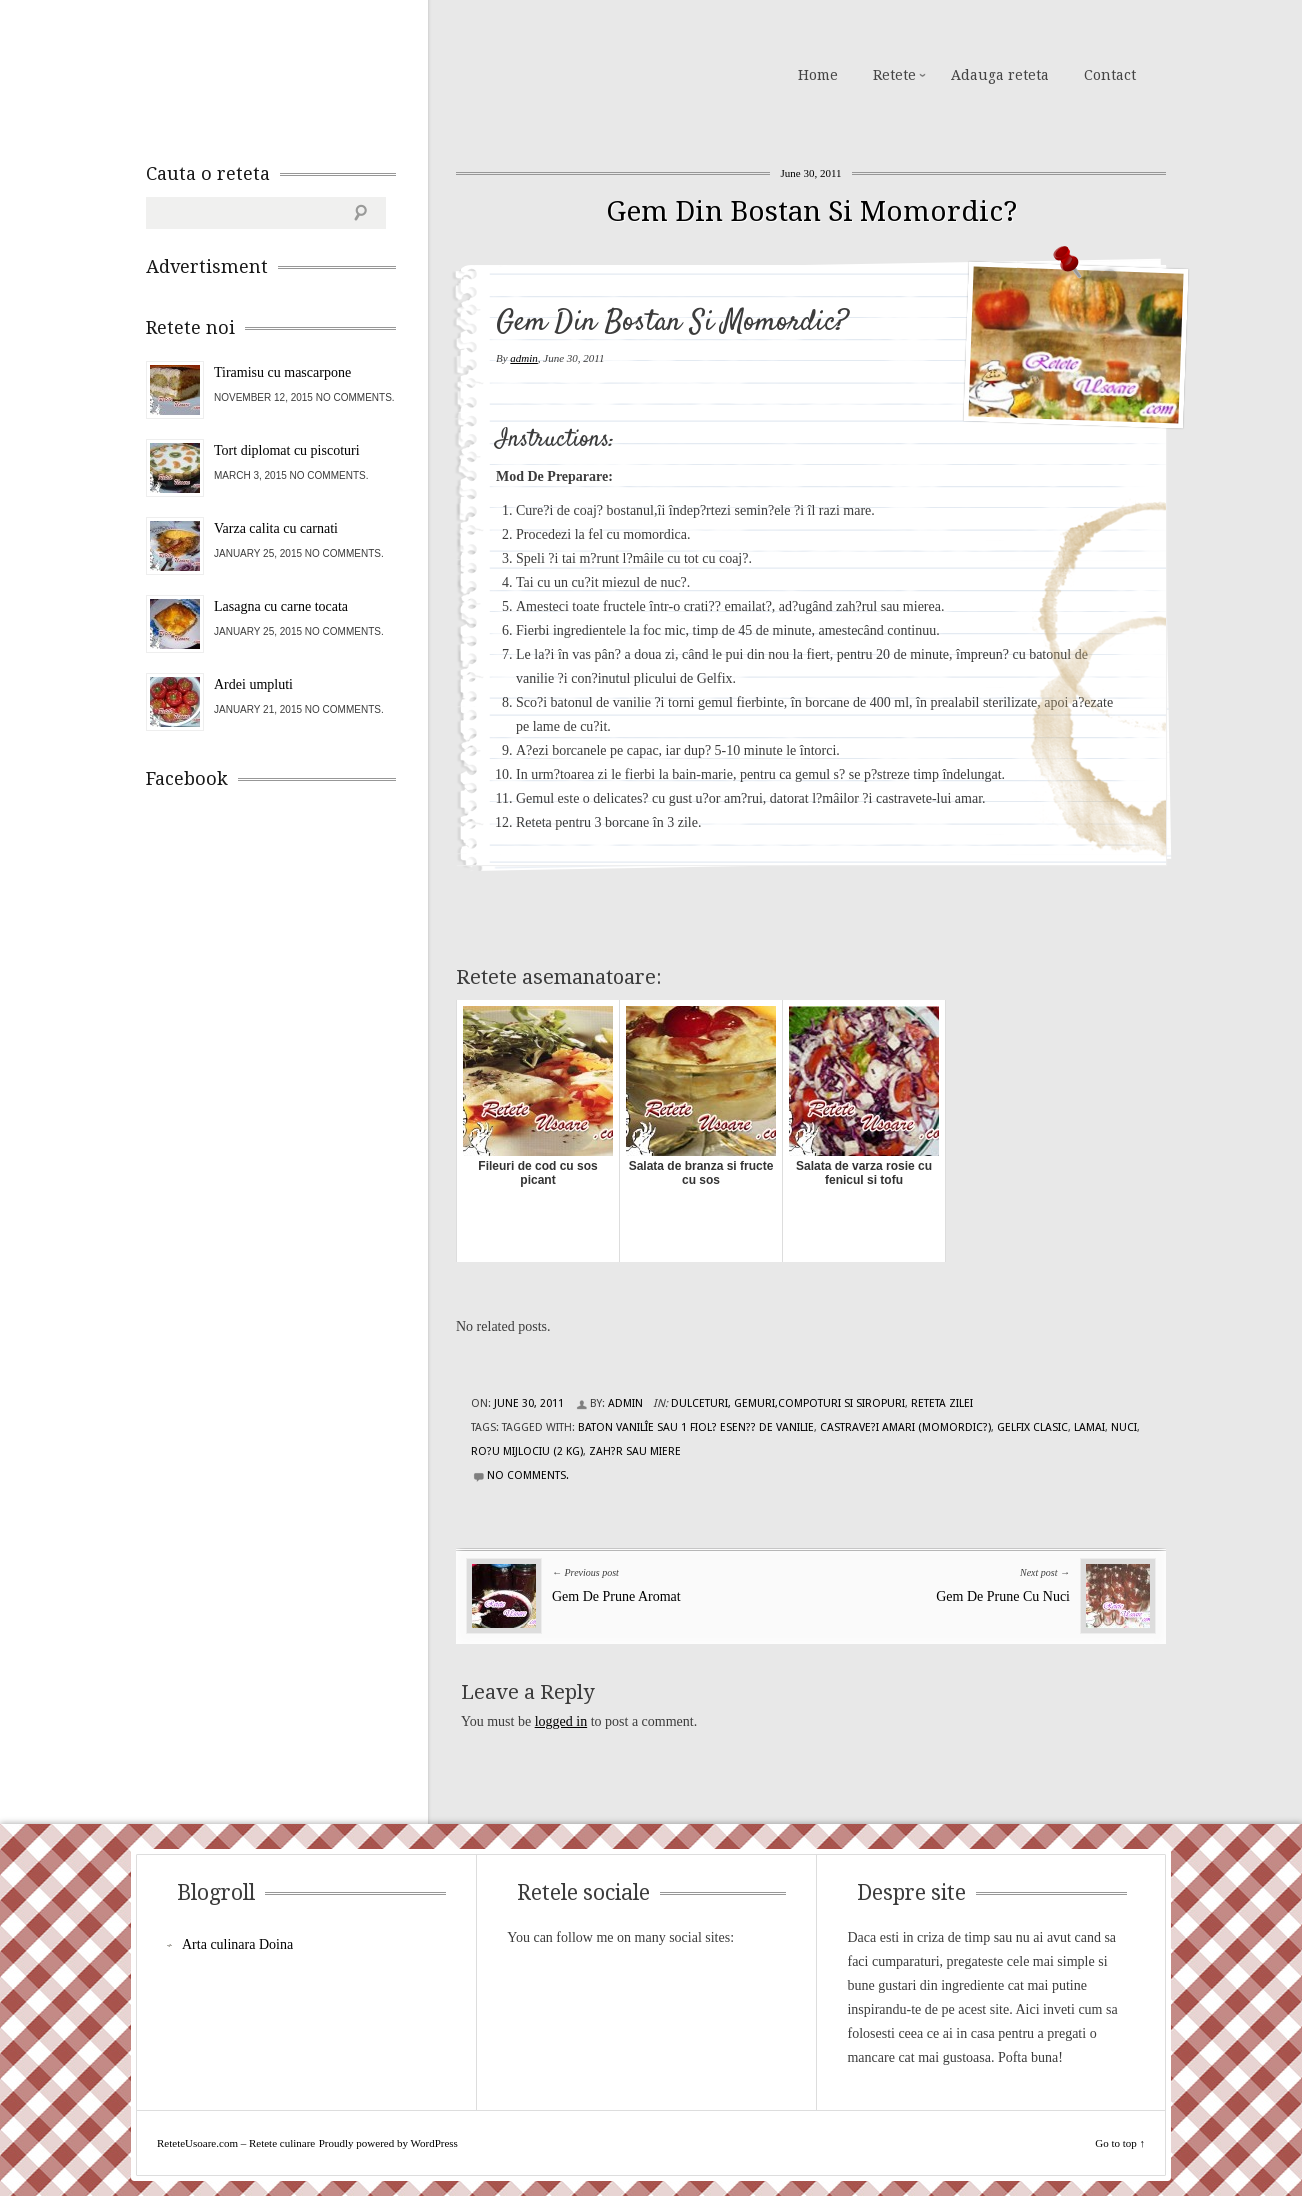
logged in (561, 1721)
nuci (1124, 1427)
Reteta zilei (942, 1403)
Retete (894, 75)
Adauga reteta (1000, 75)
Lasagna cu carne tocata (281, 606)
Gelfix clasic (1032, 1427)
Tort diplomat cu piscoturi (287, 450)
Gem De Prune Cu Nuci (1003, 1596)
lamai (1089, 1427)
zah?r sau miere (635, 1451)
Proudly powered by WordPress (388, 2143)
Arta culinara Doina (237, 1944)
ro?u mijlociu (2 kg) (527, 1451)
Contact (1110, 75)
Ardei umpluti (253, 684)
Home (818, 75)
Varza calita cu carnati (276, 528)
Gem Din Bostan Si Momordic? (811, 211)
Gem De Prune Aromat (616, 1596)
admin (524, 358)
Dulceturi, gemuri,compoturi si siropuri (788, 1403)
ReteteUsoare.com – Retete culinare (290, 73)
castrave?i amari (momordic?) (905, 1427)
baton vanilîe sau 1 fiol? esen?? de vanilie (696, 1427)
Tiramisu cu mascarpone (282, 372)
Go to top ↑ (1120, 2143)
